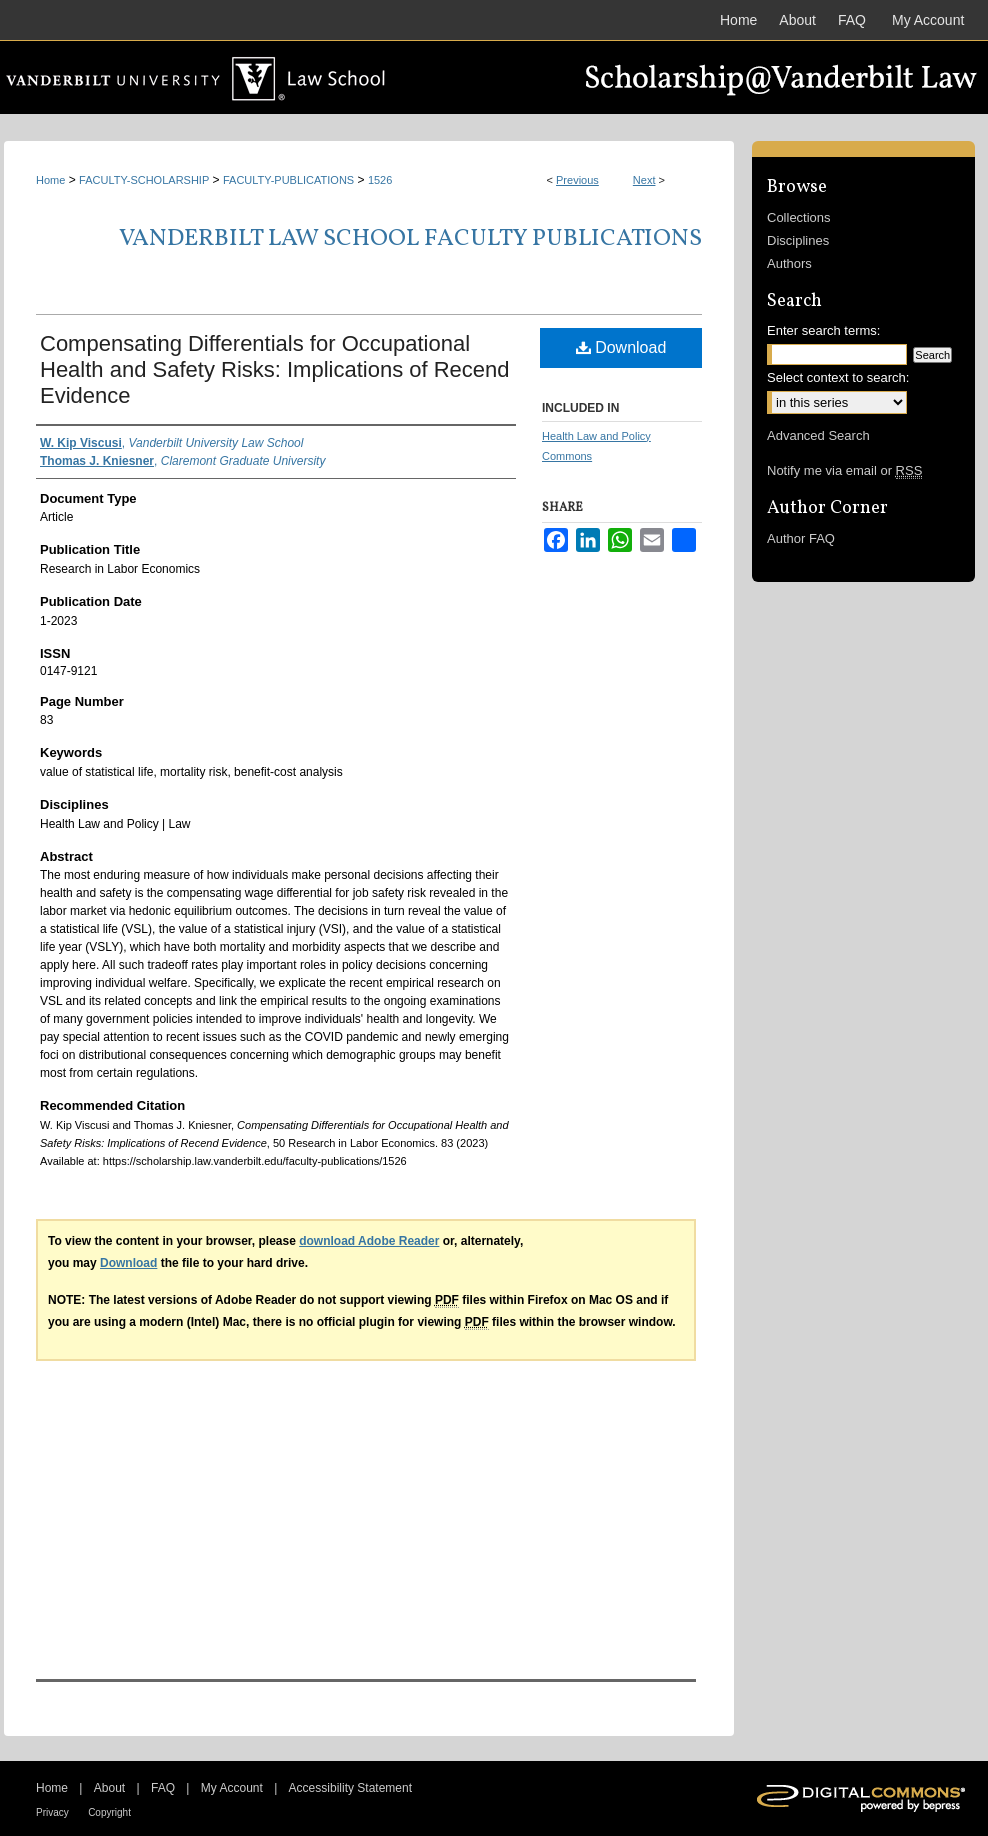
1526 (380, 180)
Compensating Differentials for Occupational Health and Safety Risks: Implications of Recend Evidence (275, 369)
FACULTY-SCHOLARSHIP (144, 180)
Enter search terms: (823, 330)
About (109, 1788)
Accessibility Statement (350, 1788)
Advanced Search (818, 435)
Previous (577, 180)
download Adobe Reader (369, 1241)
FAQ (163, 1788)
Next (644, 180)
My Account (232, 1788)
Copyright (109, 1812)
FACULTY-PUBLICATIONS (288, 180)
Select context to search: (838, 377)
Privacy (52, 1812)
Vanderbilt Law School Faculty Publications (410, 239)
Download (621, 347)
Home (50, 180)
